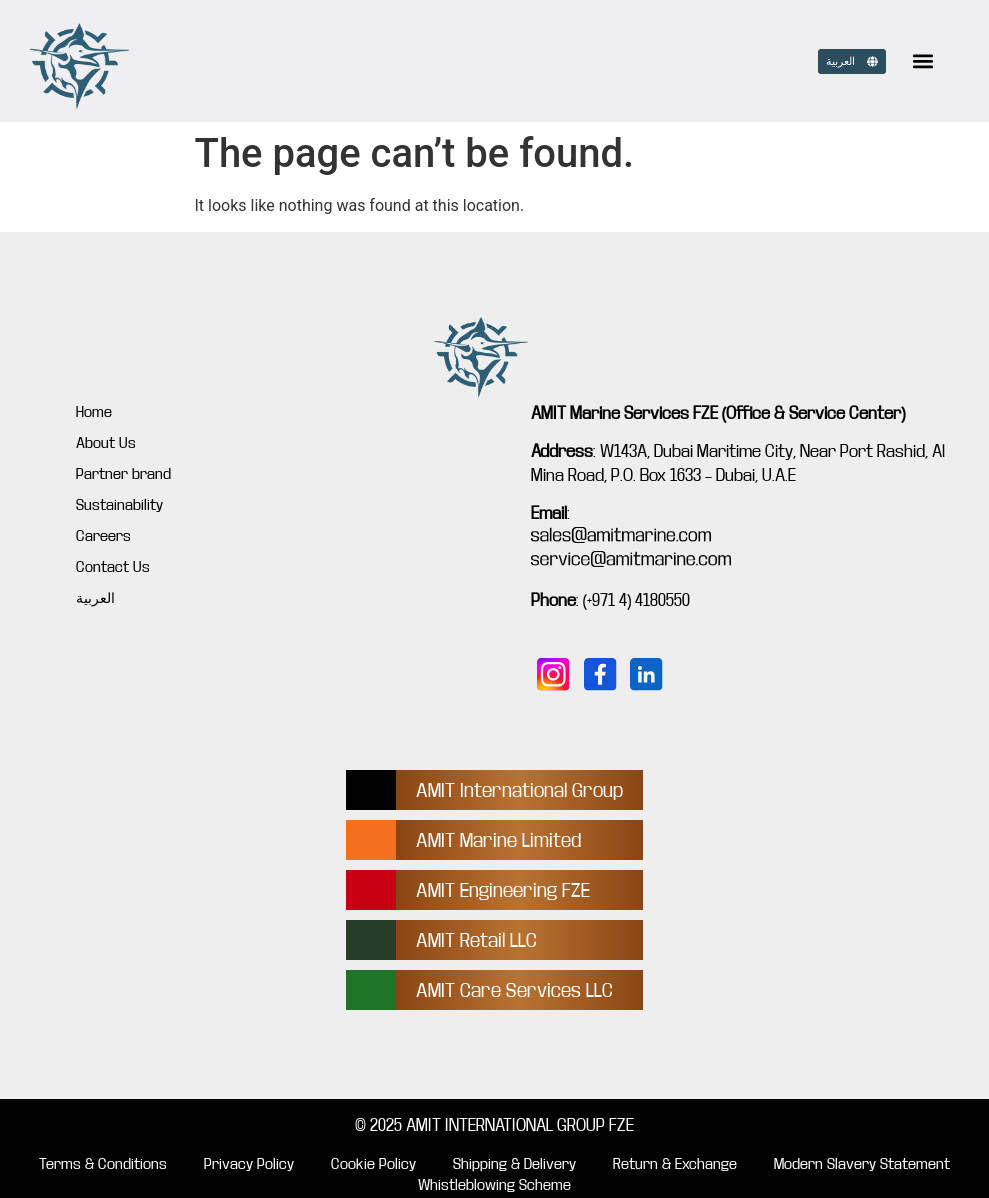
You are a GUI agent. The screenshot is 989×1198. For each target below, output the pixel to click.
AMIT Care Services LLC (514, 990)
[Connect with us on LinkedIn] (646, 674)
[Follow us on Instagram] (554, 674)
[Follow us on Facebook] (600, 674)
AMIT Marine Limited (498, 840)
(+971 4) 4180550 (636, 600)
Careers (103, 536)
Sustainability (119, 505)
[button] (922, 61)
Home (94, 412)
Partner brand (123, 474)
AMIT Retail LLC (476, 940)
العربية (95, 598)
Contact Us (113, 567)
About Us (106, 443)
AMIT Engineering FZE (503, 890)
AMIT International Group (519, 790)
